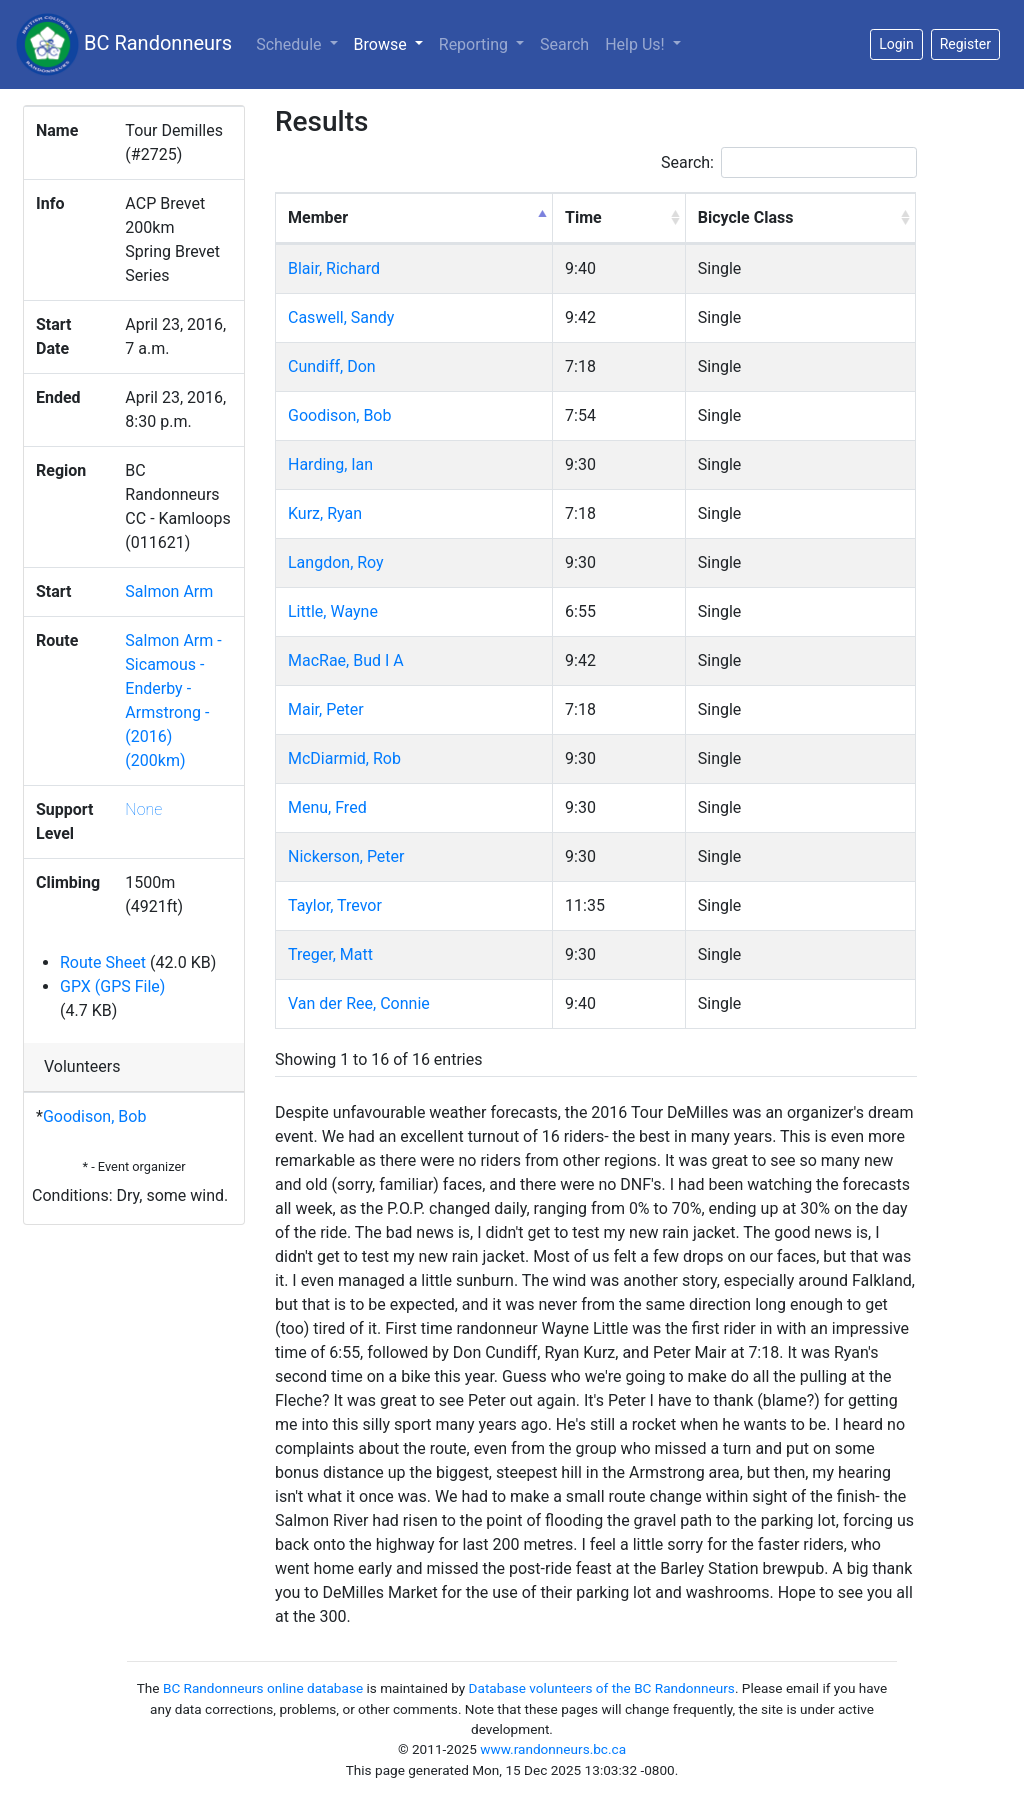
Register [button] (965, 44)
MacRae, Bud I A (346, 660)
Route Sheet (103, 962)
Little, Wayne (333, 611)
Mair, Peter (326, 709)
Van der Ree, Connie (359, 1003)
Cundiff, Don (332, 366)
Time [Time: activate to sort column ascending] (583, 217)
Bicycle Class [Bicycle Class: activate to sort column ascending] (746, 217)
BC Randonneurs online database (263, 1688)
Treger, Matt (330, 954)
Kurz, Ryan (325, 513)
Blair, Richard (334, 268)
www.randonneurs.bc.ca (553, 1749)
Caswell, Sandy (341, 317)
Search (564, 44)
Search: (789, 162)
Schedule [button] (290, 44)
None (143, 809)
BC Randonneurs (124, 44)
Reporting (475, 44)
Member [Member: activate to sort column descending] (318, 217)
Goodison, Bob (94, 1116)
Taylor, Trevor (335, 905)
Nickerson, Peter (346, 856)
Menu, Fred (327, 807)
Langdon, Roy (336, 562)
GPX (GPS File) (112, 986)
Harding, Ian (330, 464)
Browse (392, 43)
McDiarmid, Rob (344, 758)
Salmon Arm (169, 591)
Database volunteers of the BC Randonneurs (602, 1688)
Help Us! (636, 44)
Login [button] (896, 44)
